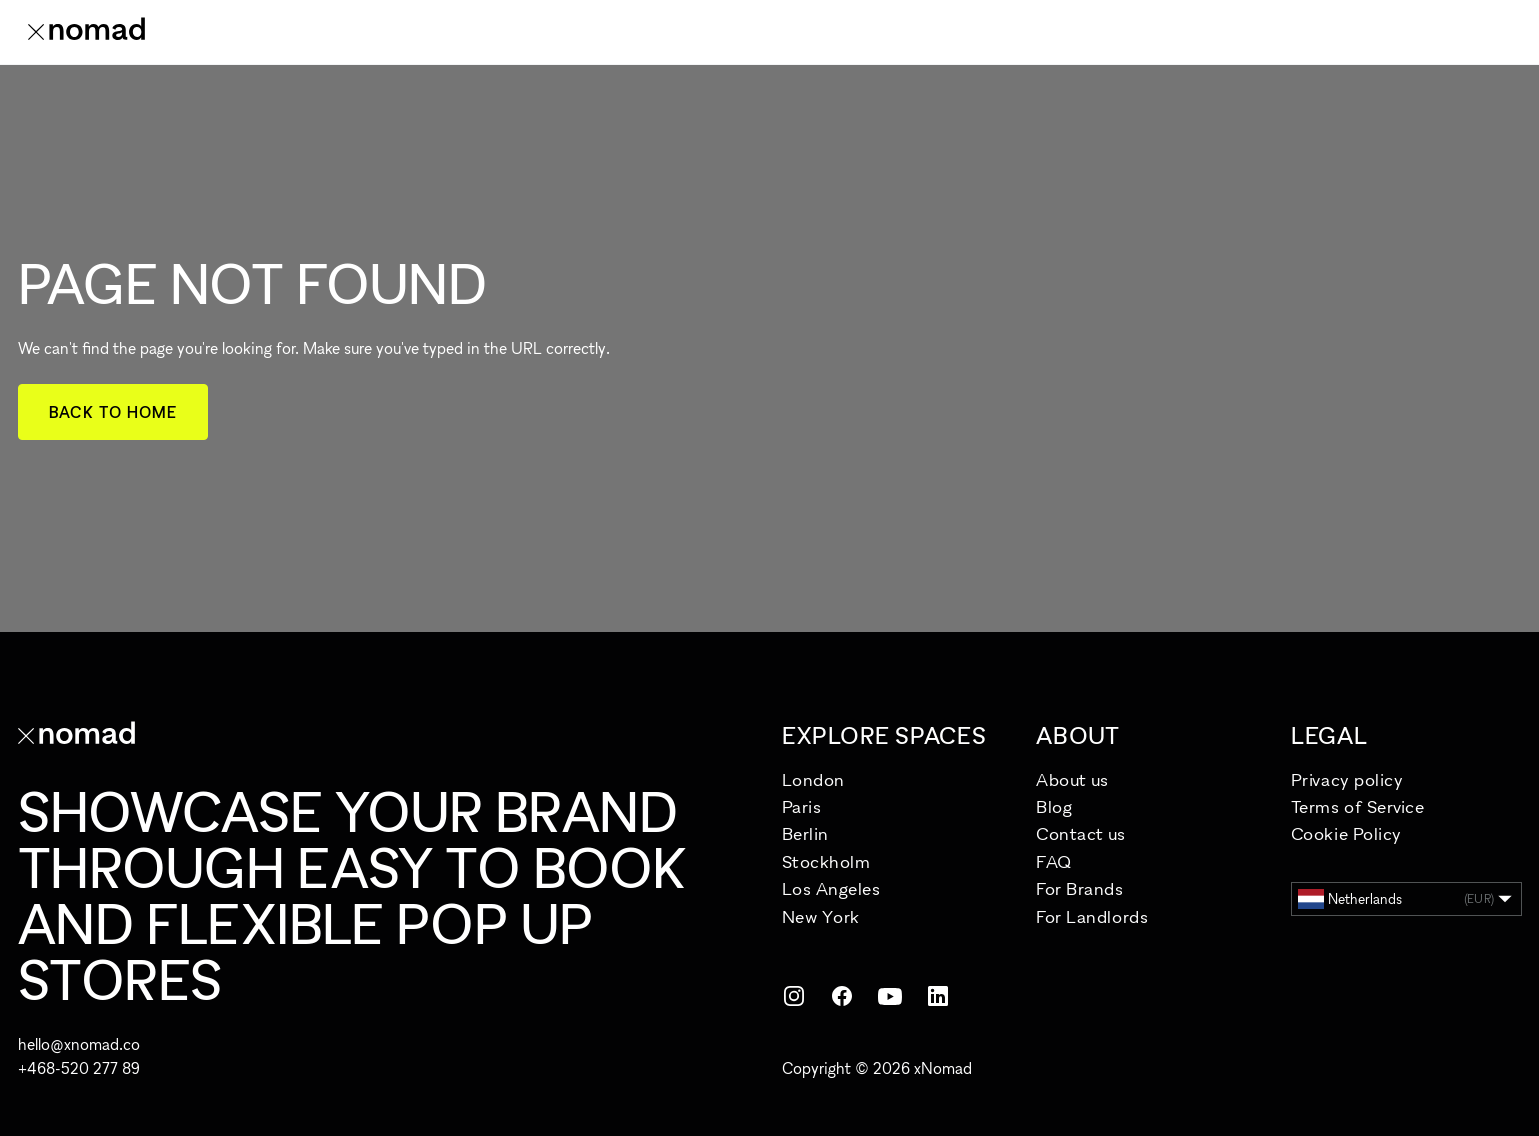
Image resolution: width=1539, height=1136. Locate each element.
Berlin (805, 833)
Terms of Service (1358, 806)
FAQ (1054, 861)
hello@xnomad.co (79, 1044)
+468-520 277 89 (79, 1068)
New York (821, 916)
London (813, 779)
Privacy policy (1347, 779)
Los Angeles (831, 888)
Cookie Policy (1346, 833)
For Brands (1079, 888)
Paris (802, 806)
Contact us (1080, 833)
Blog (1054, 806)
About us (1072, 779)
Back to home (113, 412)
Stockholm (826, 861)
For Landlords (1092, 916)
